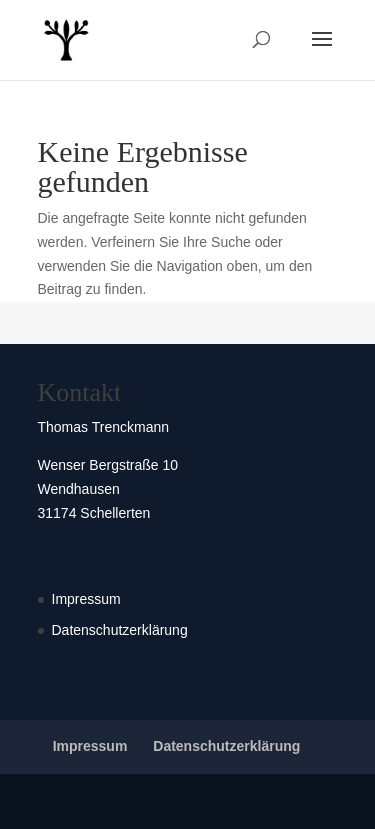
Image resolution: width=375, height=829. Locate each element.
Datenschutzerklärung (120, 630)
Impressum (86, 599)
